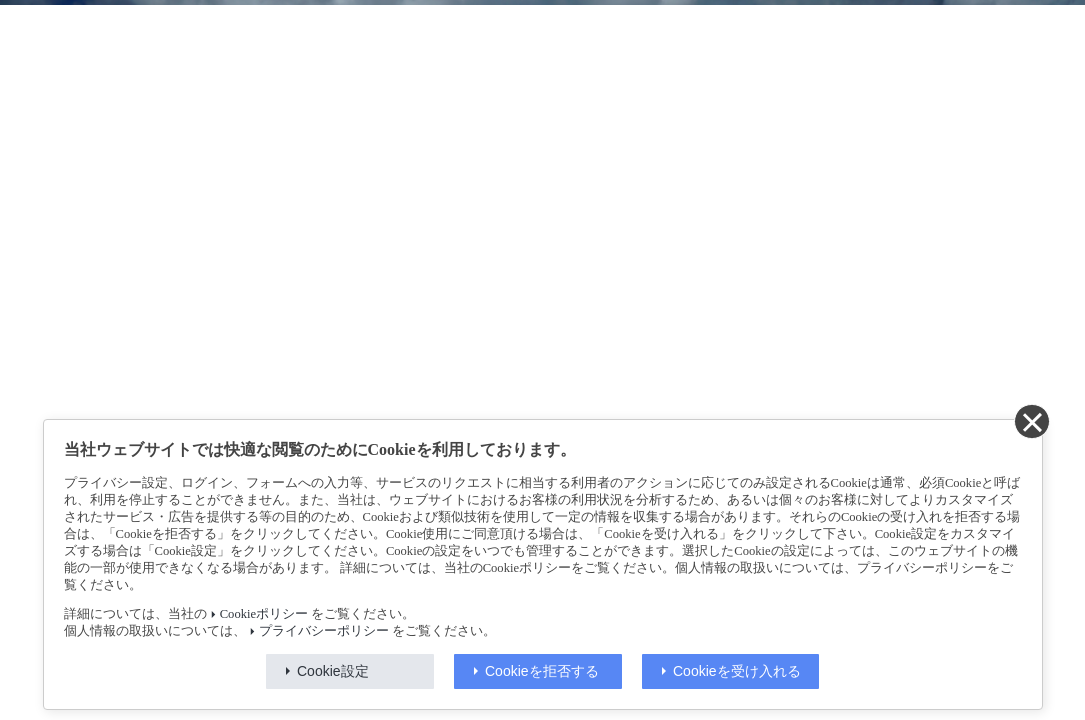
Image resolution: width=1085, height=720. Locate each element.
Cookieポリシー (264, 614)
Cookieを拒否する (542, 671)
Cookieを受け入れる (737, 671)
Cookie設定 (333, 671)
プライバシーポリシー (324, 631)
